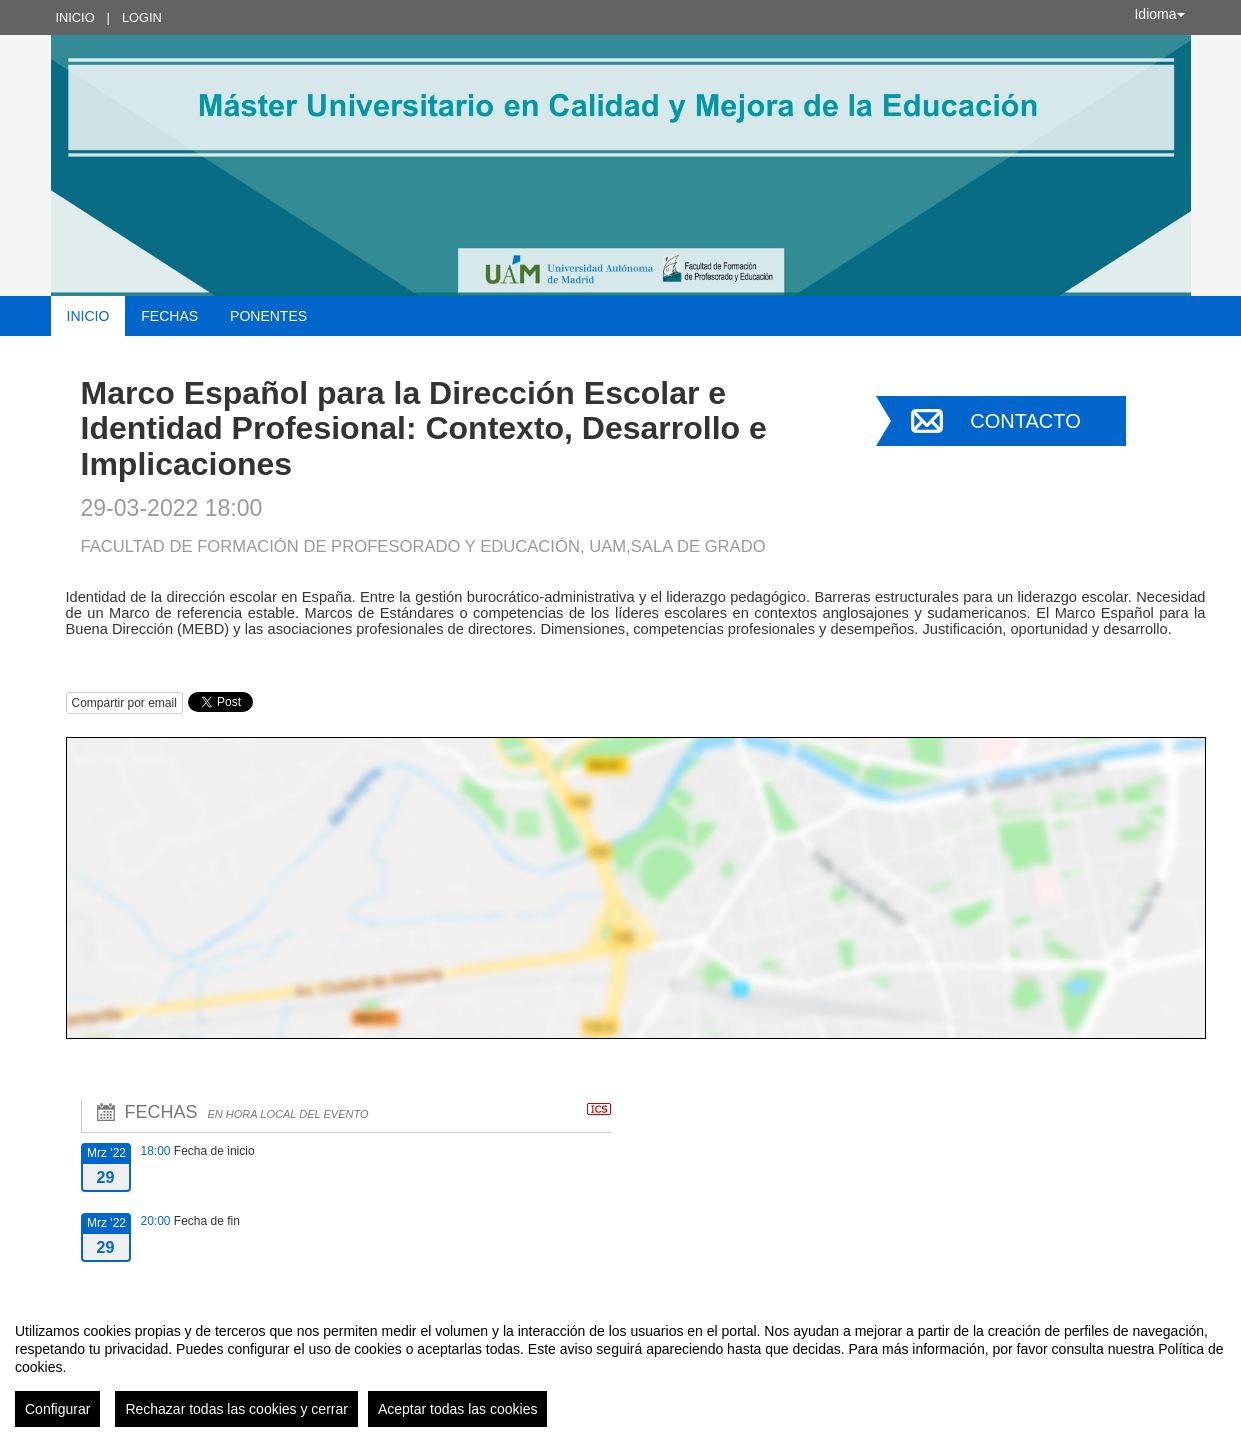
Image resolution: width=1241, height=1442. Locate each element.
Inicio (75, 17)
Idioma (1159, 14)
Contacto (1025, 421)
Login (142, 17)
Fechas (169, 316)
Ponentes (268, 316)
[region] (620, 1367)
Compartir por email (124, 703)
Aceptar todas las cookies (458, 1409)
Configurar (57, 1409)
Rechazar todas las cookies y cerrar (236, 1409)
